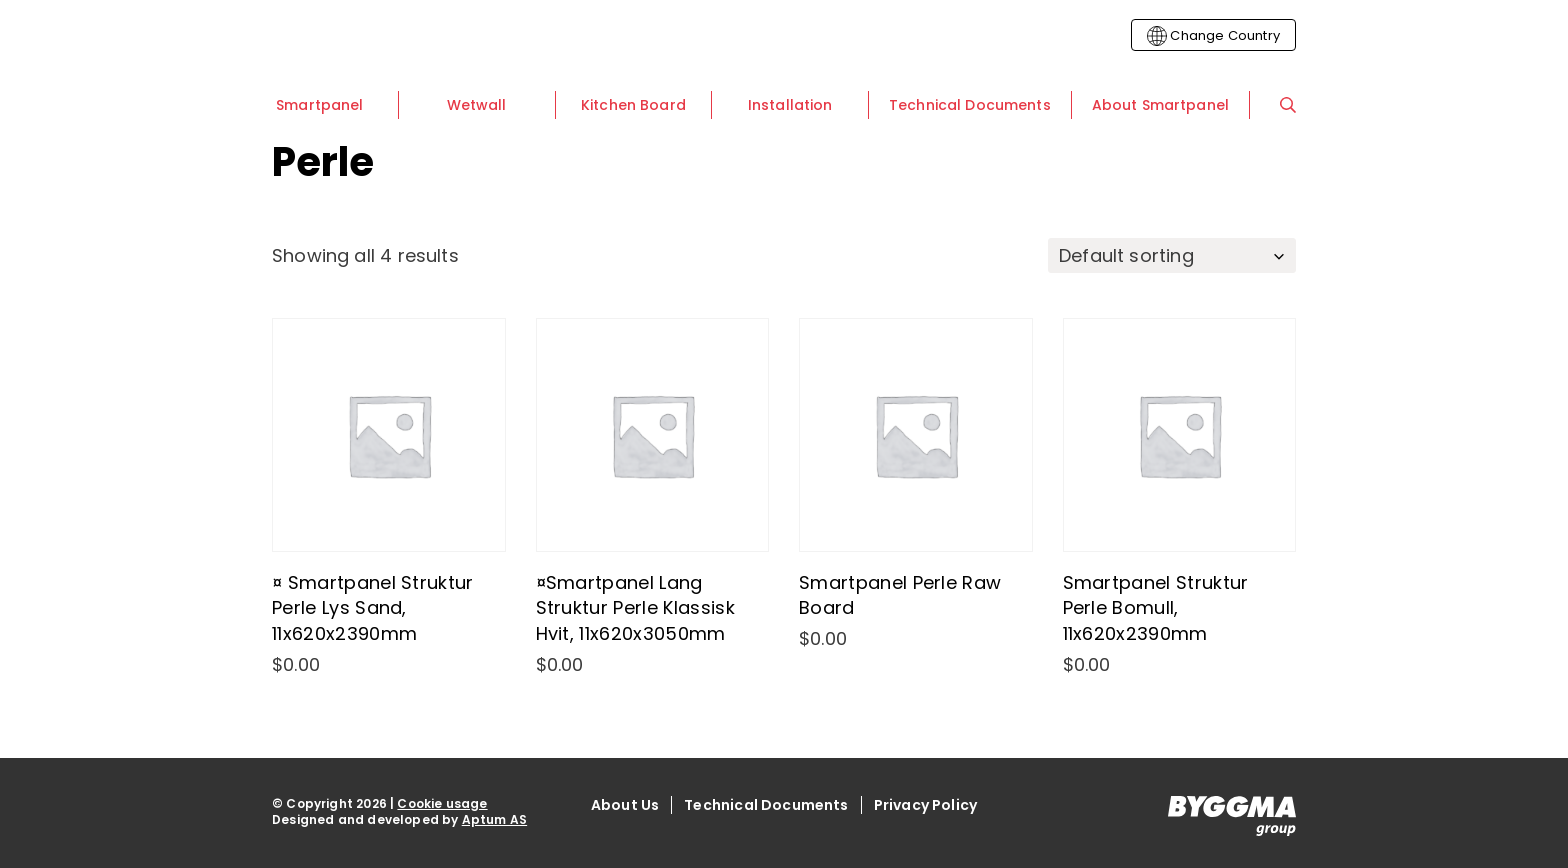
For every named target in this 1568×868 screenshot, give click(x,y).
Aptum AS (494, 819)
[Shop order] (1172, 255)
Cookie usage (442, 803)
